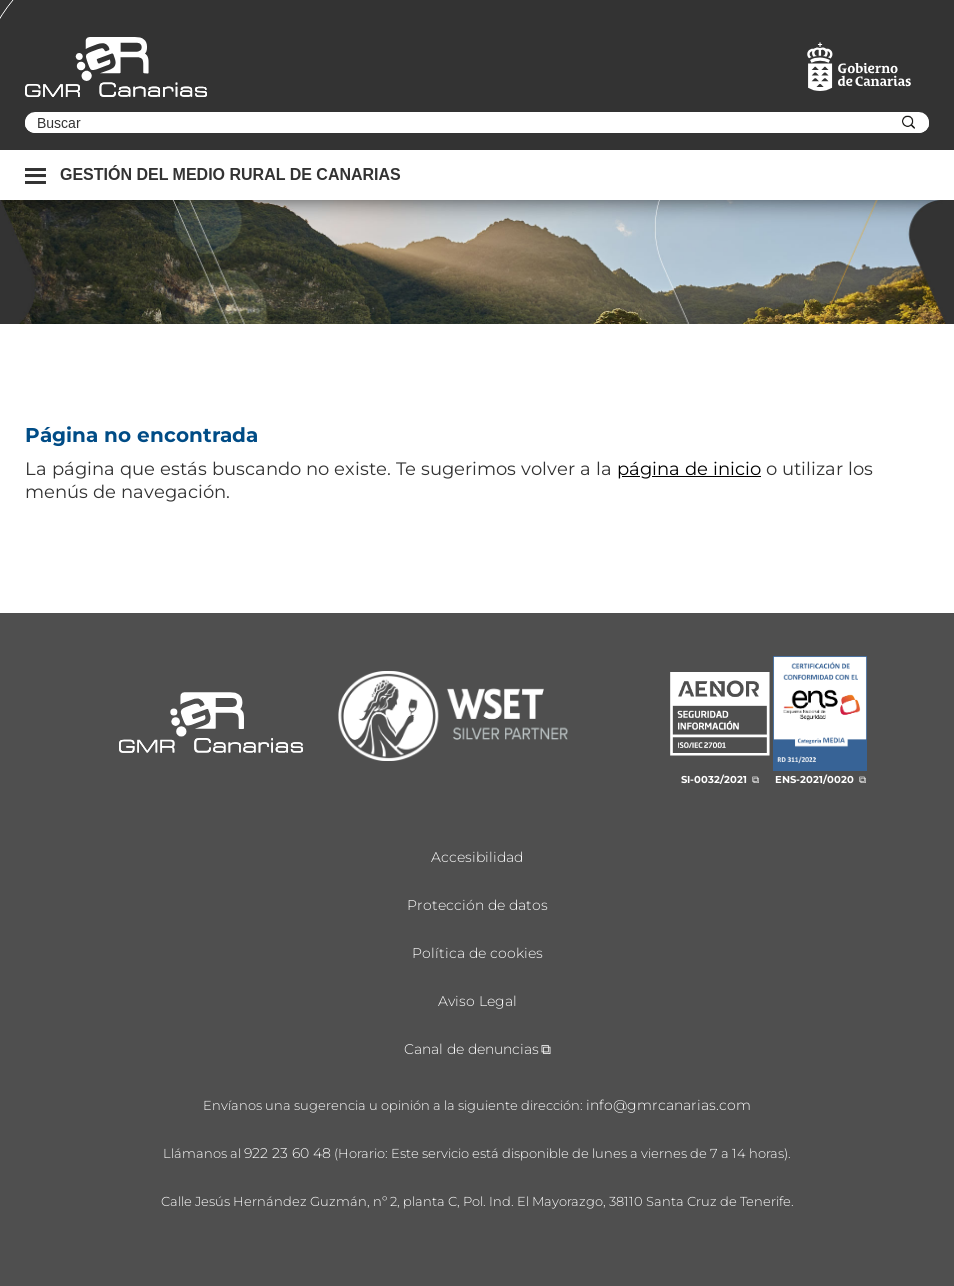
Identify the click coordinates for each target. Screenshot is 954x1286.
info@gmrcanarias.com (668, 1105)
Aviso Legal (477, 1001)
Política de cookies (477, 953)
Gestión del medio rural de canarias (230, 174)
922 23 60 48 (287, 1153)
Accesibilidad (477, 857)
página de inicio (689, 469)
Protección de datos (477, 905)
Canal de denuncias (471, 1049)
